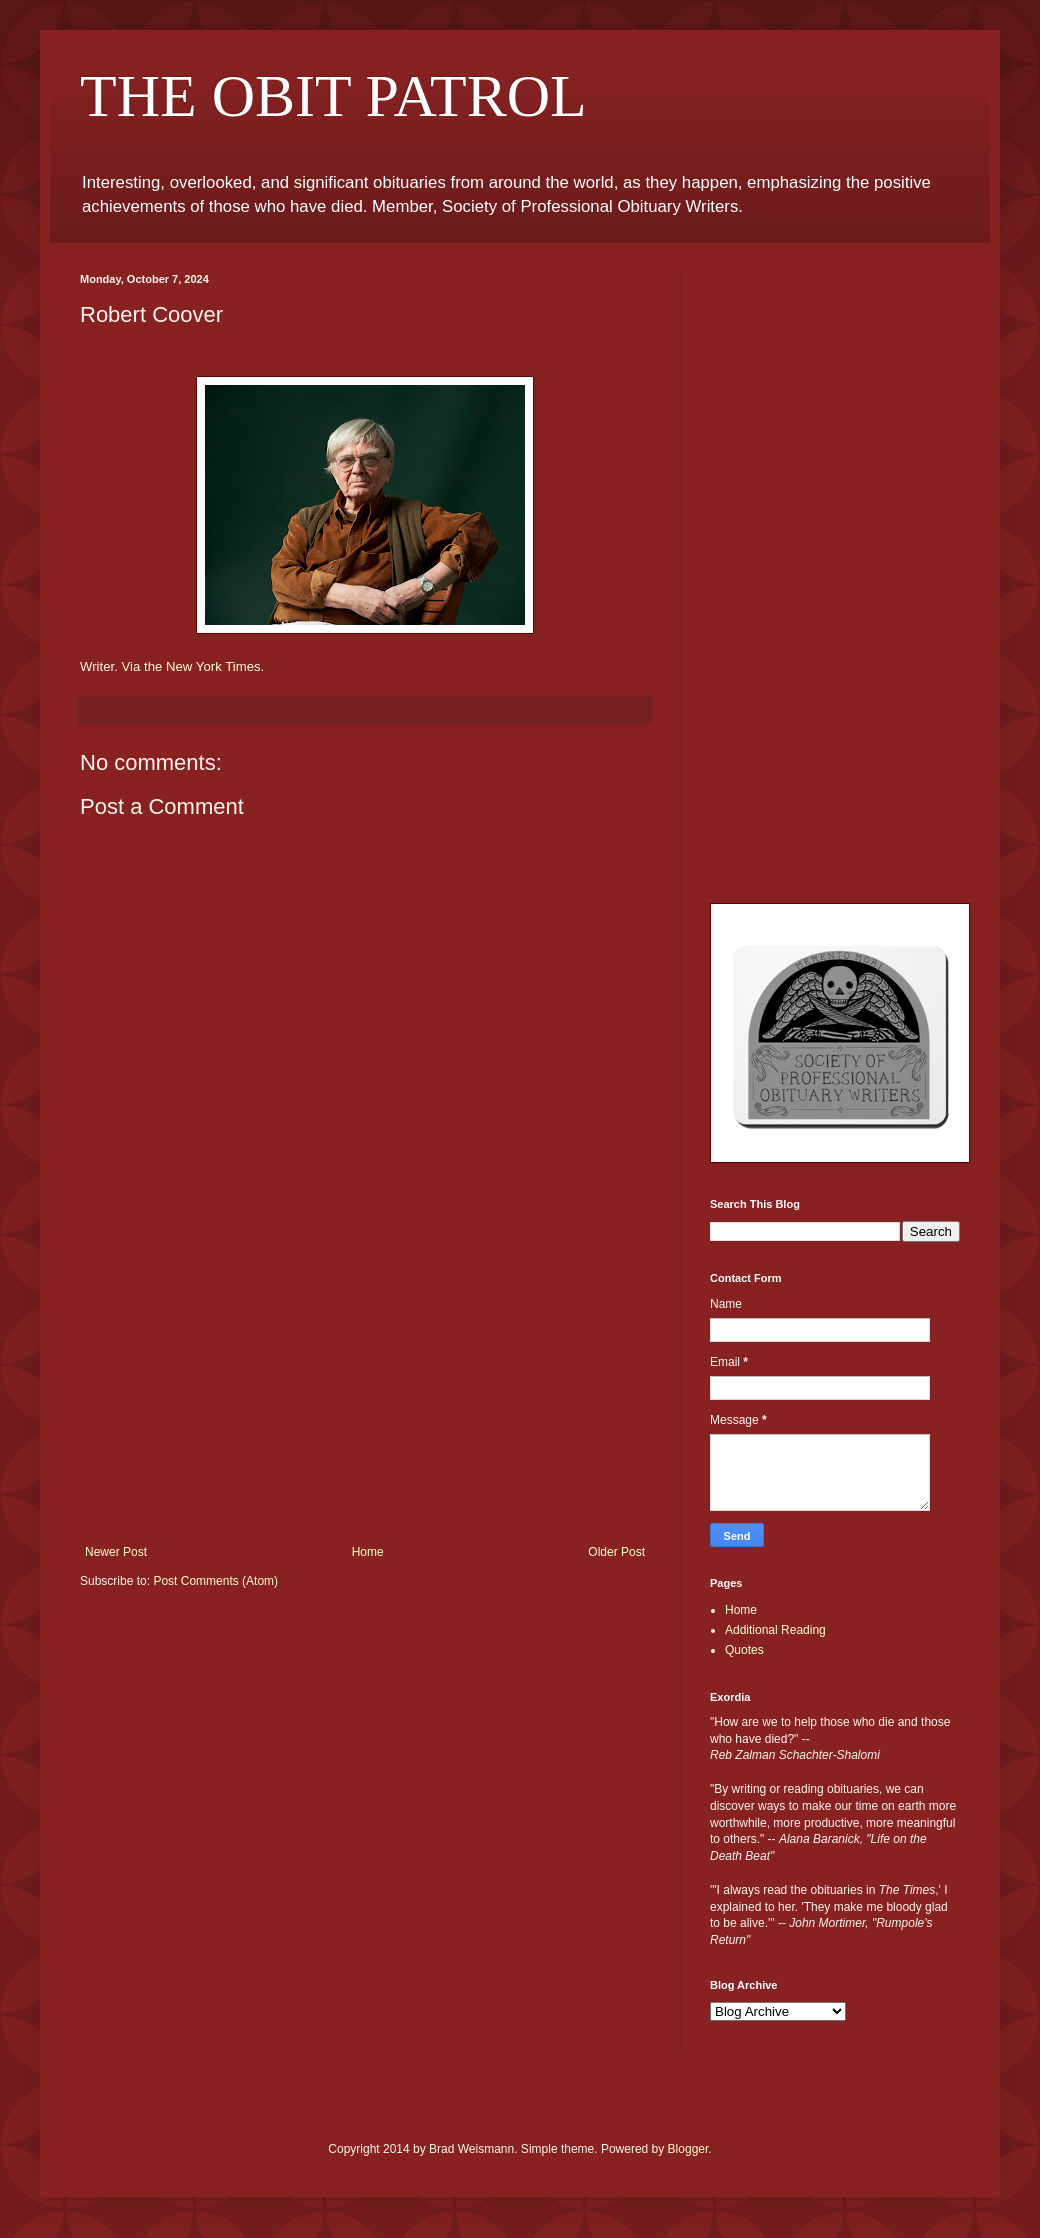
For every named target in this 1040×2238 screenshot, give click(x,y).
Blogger (688, 2149)
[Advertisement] (365, 1395)
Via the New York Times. (193, 666)
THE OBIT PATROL (333, 96)
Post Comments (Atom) (215, 1581)
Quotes (744, 1650)
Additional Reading (775, 1630)
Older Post (616, 1552)
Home (368, 1552)
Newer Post (116, 1552)
